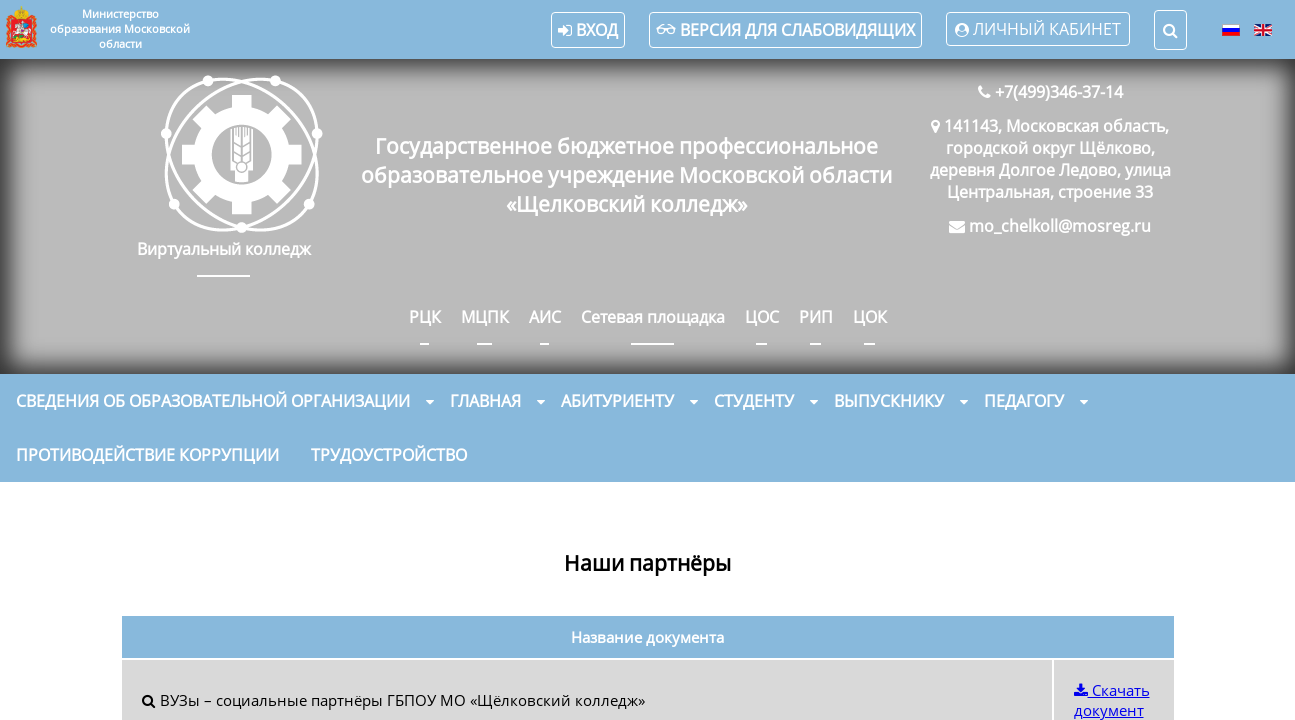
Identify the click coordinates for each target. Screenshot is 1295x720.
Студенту (754, 401)
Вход (588, 30)
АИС (545, 317)
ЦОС (762, 317)
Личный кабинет (1047, 29)
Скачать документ (1112, 700)
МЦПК (485, 317)
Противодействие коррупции (147, 455)
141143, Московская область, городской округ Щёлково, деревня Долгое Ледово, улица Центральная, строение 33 (1050, 159)
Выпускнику (889, 401)
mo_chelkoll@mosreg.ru (1060, 226)
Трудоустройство (389, 455)
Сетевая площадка (653, 317)
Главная (485, 401)
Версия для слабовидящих (785, 30)
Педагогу (1024, 401)
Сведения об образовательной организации (213, 401)
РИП (816, 317)
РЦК (425, 317)
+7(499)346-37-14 (1059, 92)
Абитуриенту (617, 401)
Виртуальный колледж (224, 249)
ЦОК (870, 317)
